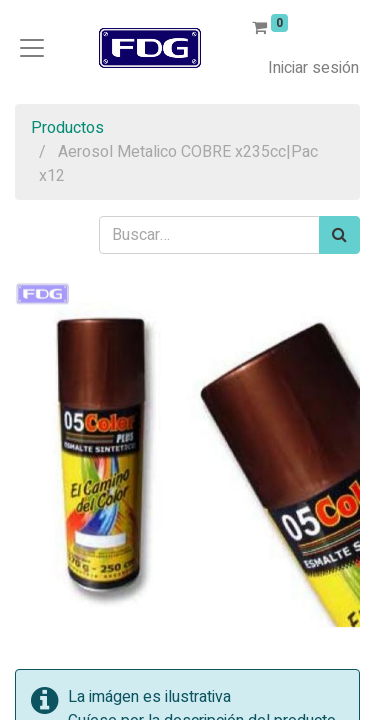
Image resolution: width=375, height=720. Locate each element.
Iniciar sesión (313, 68)
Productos (67, 128)
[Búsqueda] (339, 235)
